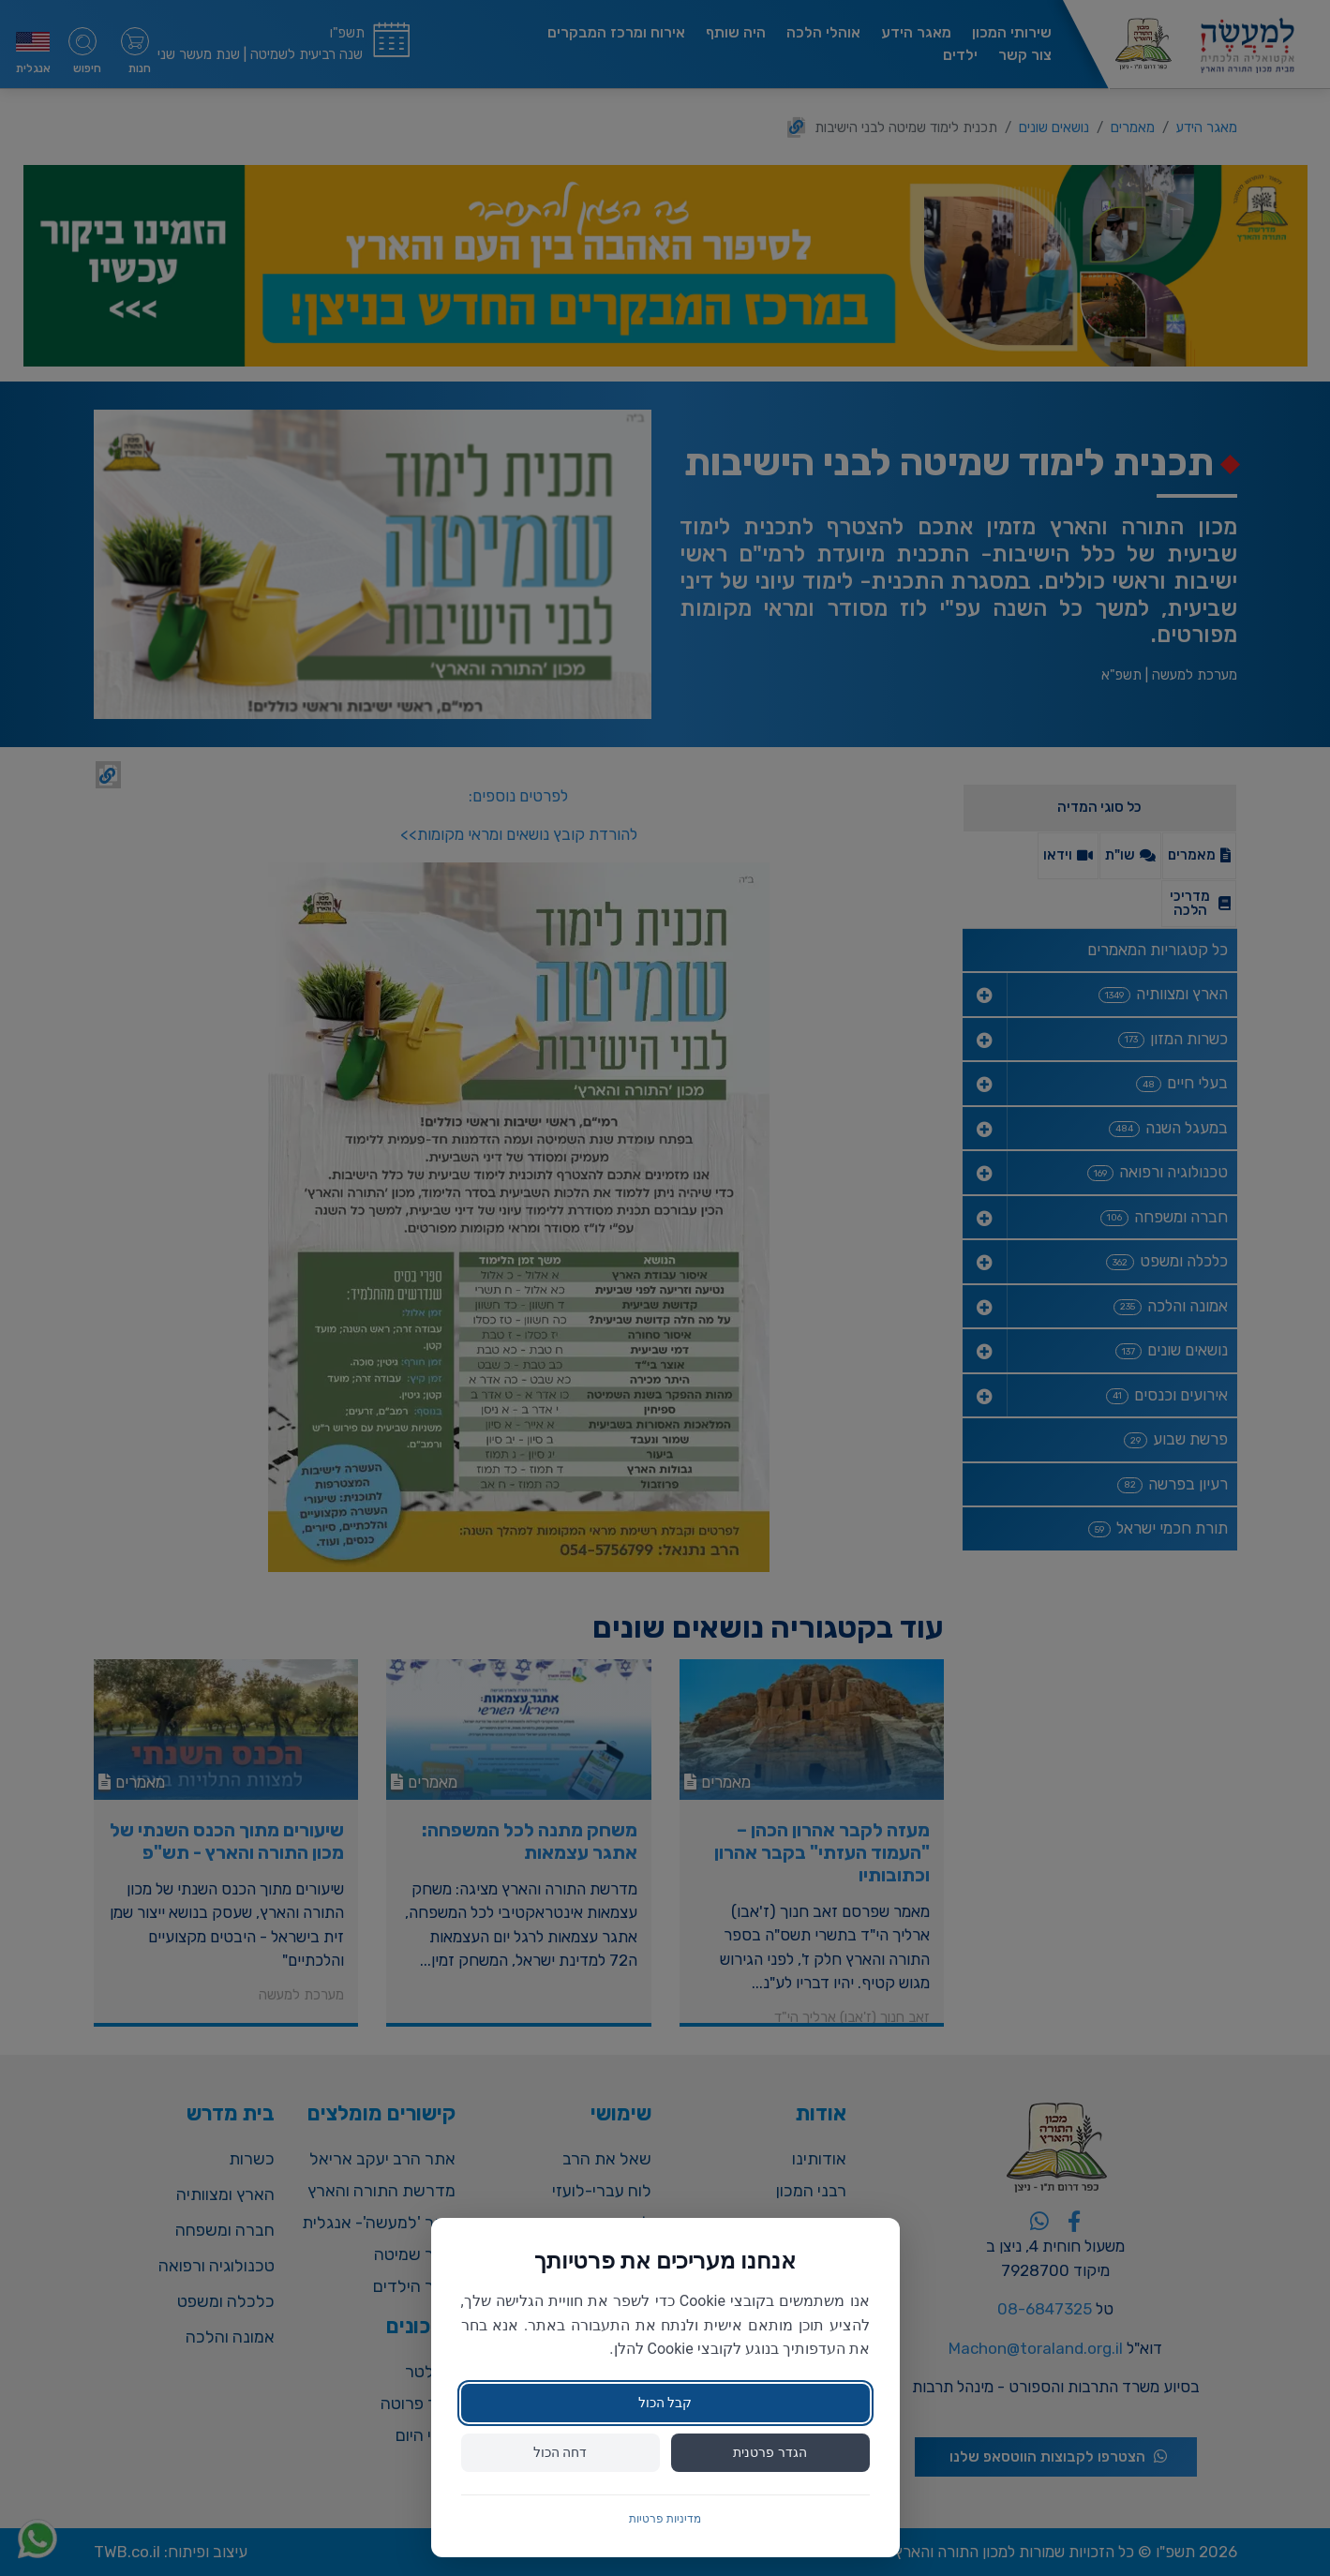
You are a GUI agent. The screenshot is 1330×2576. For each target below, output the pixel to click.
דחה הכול (560, 2452)
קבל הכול (665, 2402)
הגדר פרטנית (769, 2452)
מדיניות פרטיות (665, 2518)
